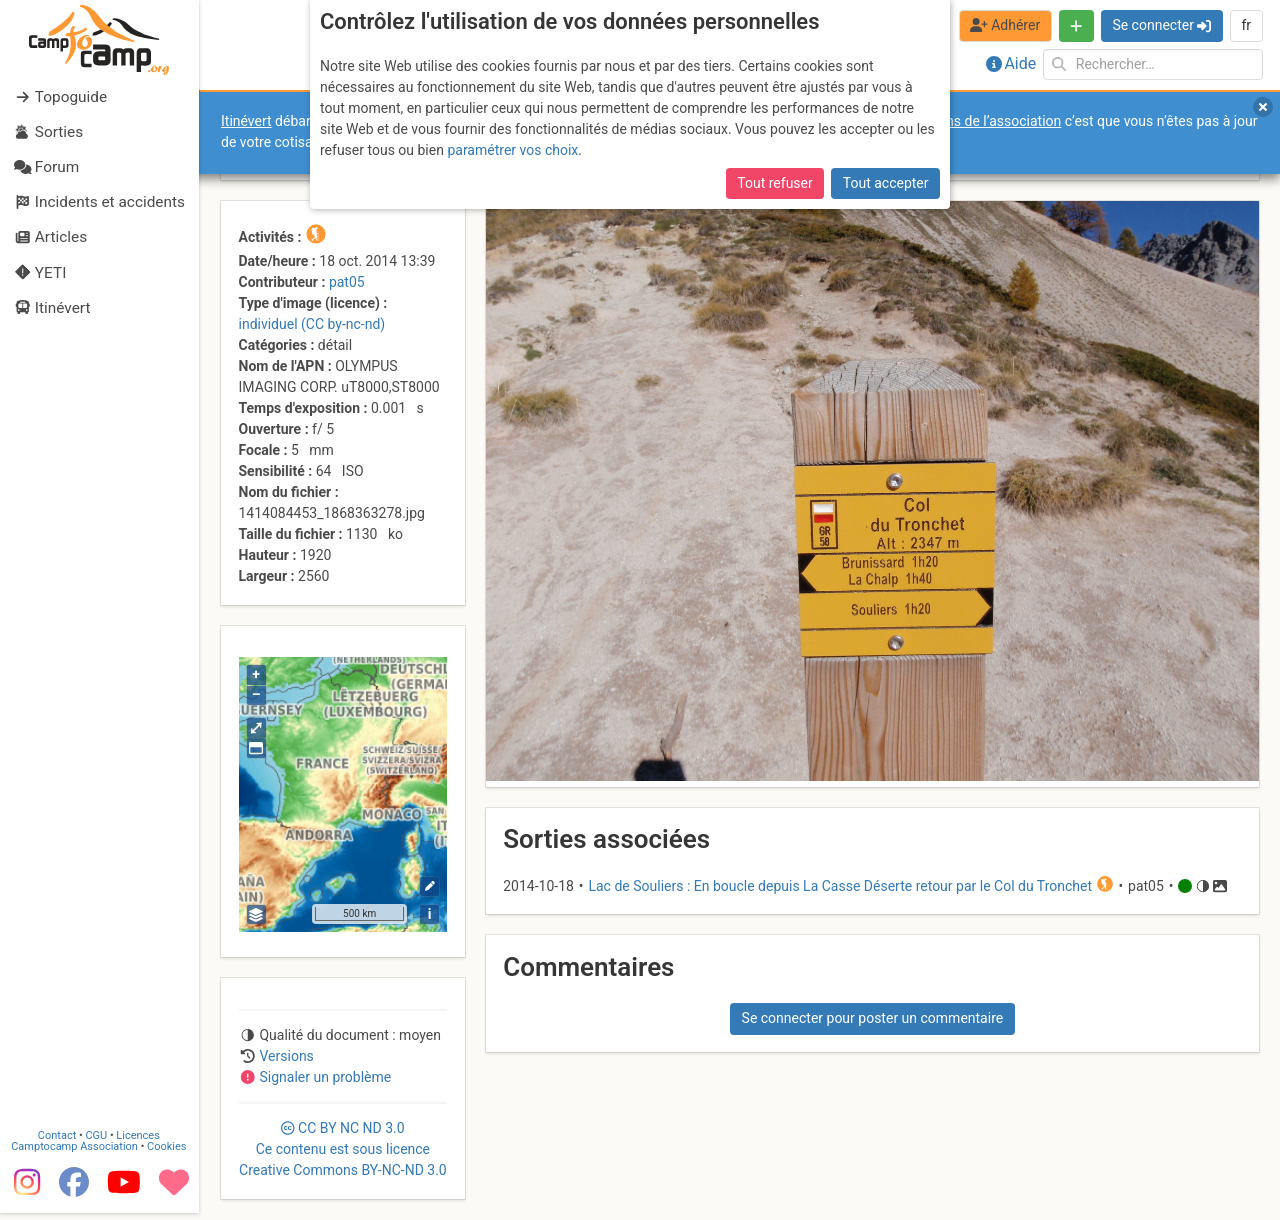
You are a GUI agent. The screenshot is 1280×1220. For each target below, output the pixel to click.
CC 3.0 (343, 1149)
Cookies (167, 1153)
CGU (98, 1142)
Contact (58, 1142)
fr (1246, 25)
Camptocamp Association (75, 1153)
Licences (139, 1142)
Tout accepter (886, 183)
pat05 (347, 282)
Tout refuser (774, 183)
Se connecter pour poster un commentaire (873, 1018)
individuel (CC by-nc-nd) (312, 324)
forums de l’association (988, 121)
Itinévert (246, 121)
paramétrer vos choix (512, 150)
